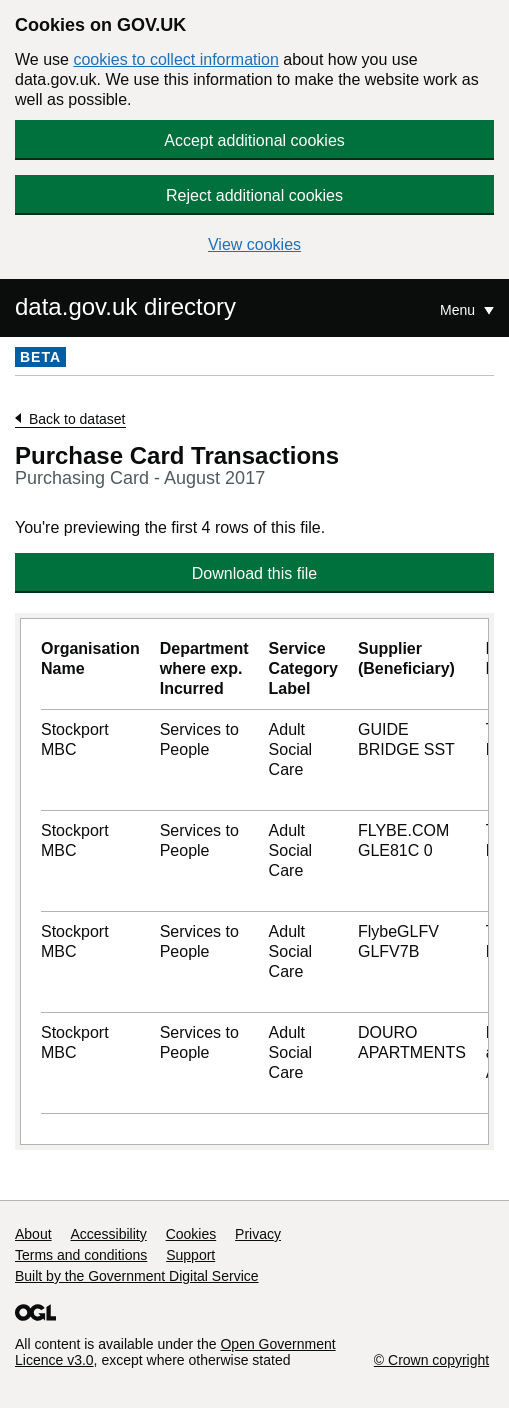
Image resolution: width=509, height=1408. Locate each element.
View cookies (254, 244)
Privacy (258, 1234)
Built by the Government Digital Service (137, 1276)
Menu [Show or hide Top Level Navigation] (459, 310)
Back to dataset (77, 419)
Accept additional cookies (254, 140)
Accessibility (108, 1234)
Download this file (254, 573)
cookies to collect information (175, 59)
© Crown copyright (431, 1360)
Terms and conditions (81, 1255)
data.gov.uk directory (125, 306)
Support (190, 1255)
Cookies (191, 1234)
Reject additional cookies (254, 195)
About (33, 1234)
